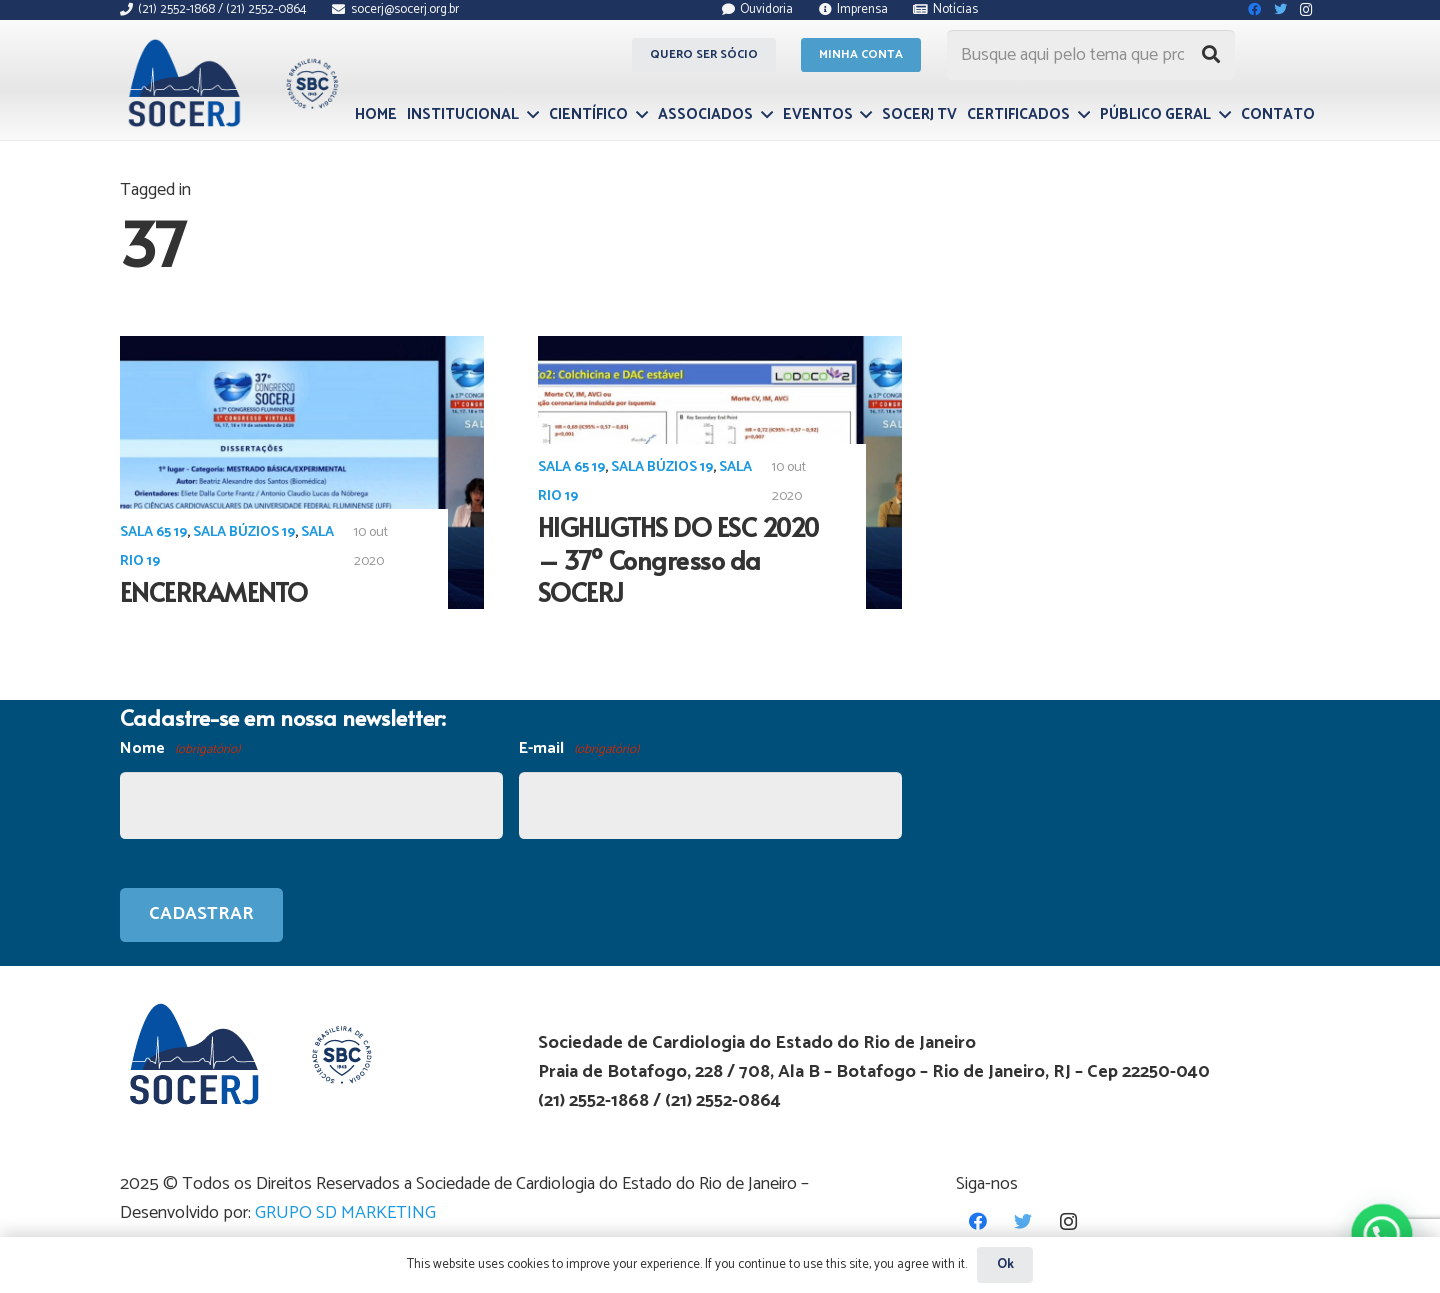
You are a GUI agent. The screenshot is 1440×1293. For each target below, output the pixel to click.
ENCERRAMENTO (214, 591)
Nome (180, 749)
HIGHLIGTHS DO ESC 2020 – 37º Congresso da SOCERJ (678, 559)
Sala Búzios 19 (244, 532)
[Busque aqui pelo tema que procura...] (1091, 55)
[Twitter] (1023, 1221)
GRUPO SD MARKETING (345, 1213)
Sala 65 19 (153, 532)
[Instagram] (1068, 1221)
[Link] (230, 83)
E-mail (579, 749)
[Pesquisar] (1211, 55)
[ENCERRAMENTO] (302, 472)
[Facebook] (978, 1221)
